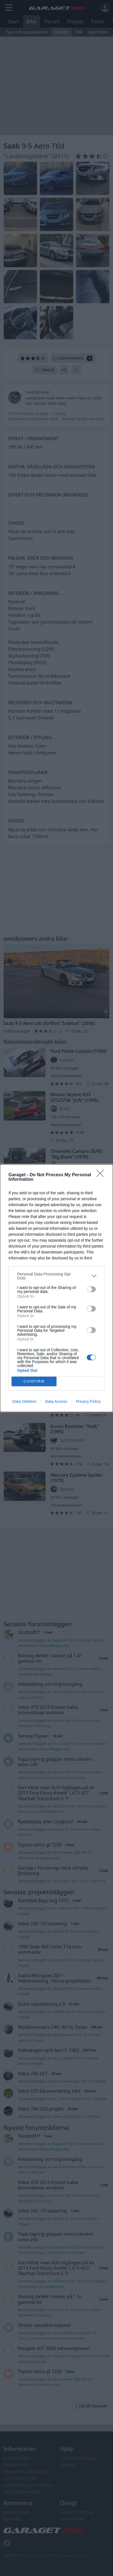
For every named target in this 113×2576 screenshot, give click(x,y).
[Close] (102, 1175)
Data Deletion (24, 1401)
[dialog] (56, 1288)
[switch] (91, 1289)
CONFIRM (34, 1381)
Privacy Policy (88, 1401)
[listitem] (56, 1276)
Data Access (56, 1401)
